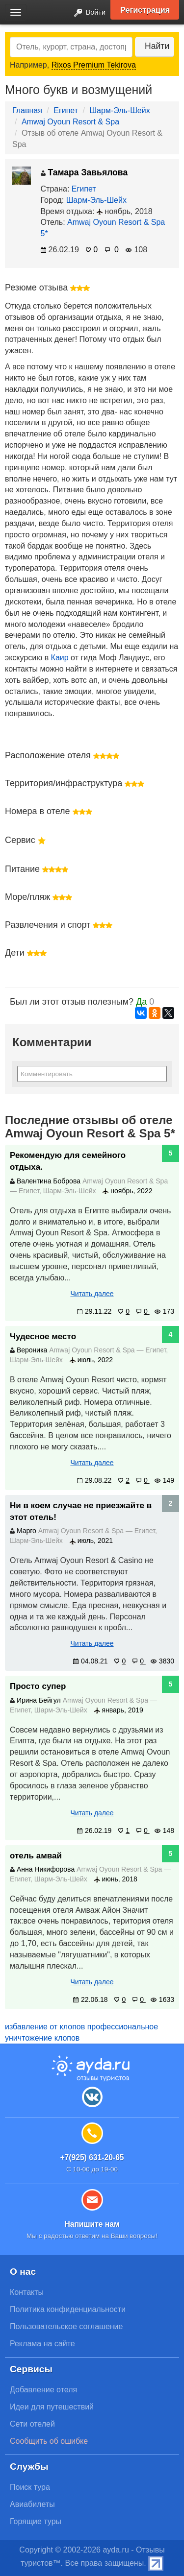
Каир (60, 657)
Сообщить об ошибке (49, 2441)
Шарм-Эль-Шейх (119, 110)
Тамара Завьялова (84, 172)
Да (141, 1002)
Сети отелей (32, 2424)
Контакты (27, 2292)
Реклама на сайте (42, 2343)
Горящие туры (35, 2521)
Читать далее (91, 1294)
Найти (157, 46)
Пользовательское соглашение (66, 2326)
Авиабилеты (32, 2504)
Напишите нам (91, 2224)
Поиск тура (30, 2487)
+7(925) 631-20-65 (92, 2157)
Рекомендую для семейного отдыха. (68, 1161)
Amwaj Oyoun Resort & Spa (70, 122)
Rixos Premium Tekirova (94, 65)
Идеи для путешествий (52, 2407)
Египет (65, 110)
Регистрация (145, 9)
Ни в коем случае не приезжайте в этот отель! (81, 1511)
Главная (27, 110)
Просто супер (38, 1686)
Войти (86, 13)
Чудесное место (43, 1336)
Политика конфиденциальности (68, 2309)
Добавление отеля (43, 2389)
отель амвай (36, 1855)
